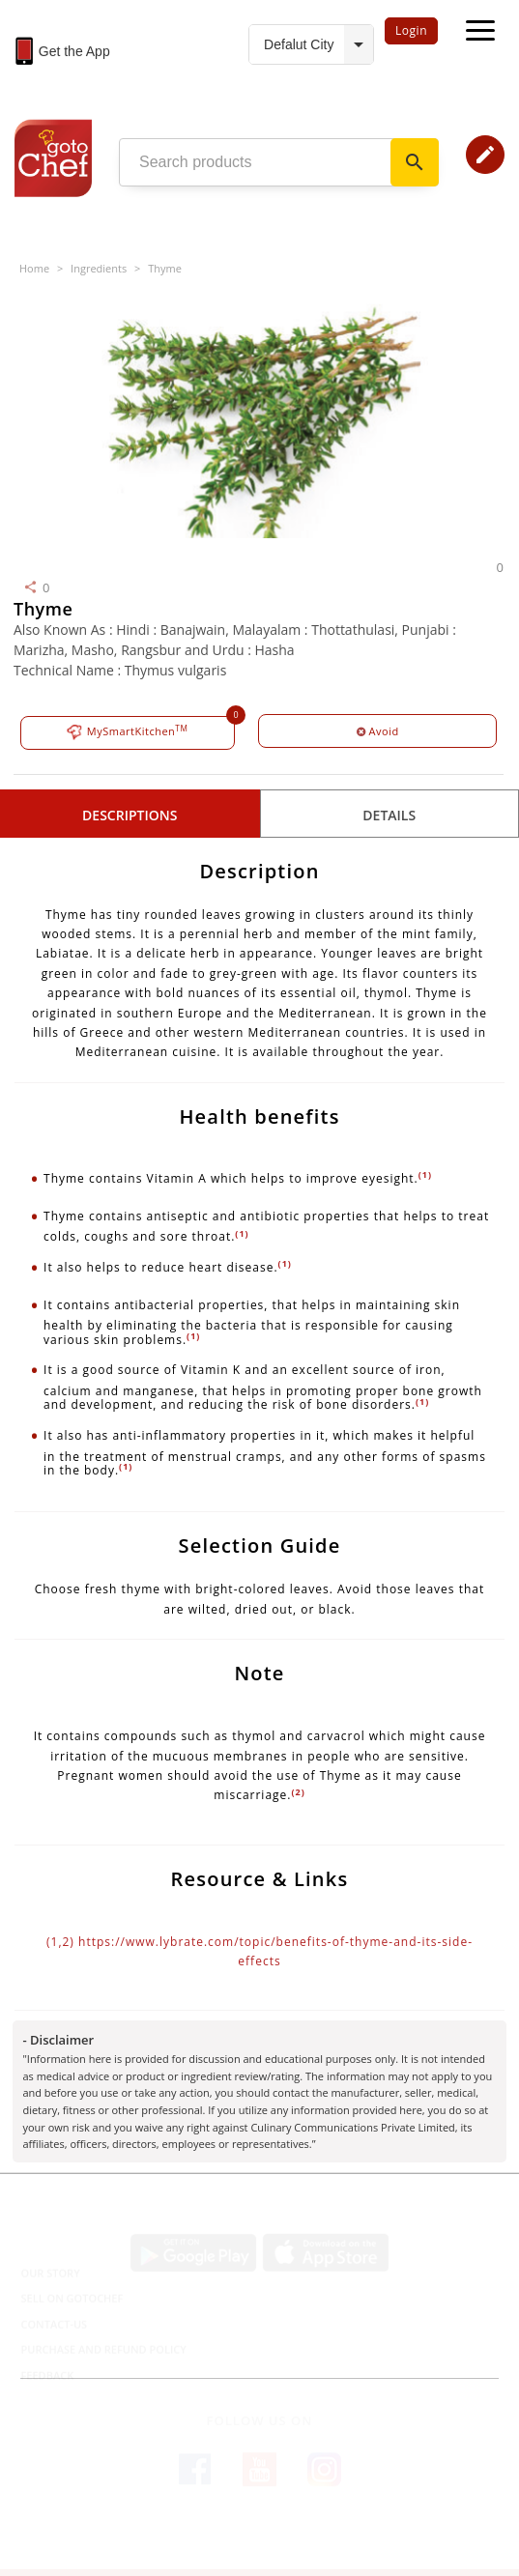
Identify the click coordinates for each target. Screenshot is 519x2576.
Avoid (378, 731)
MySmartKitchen (127, 732)
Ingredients (99, 268)
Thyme (165, 268)
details (389, 815)
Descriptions (129, 815)
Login (411, 30)
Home (34, 268)
